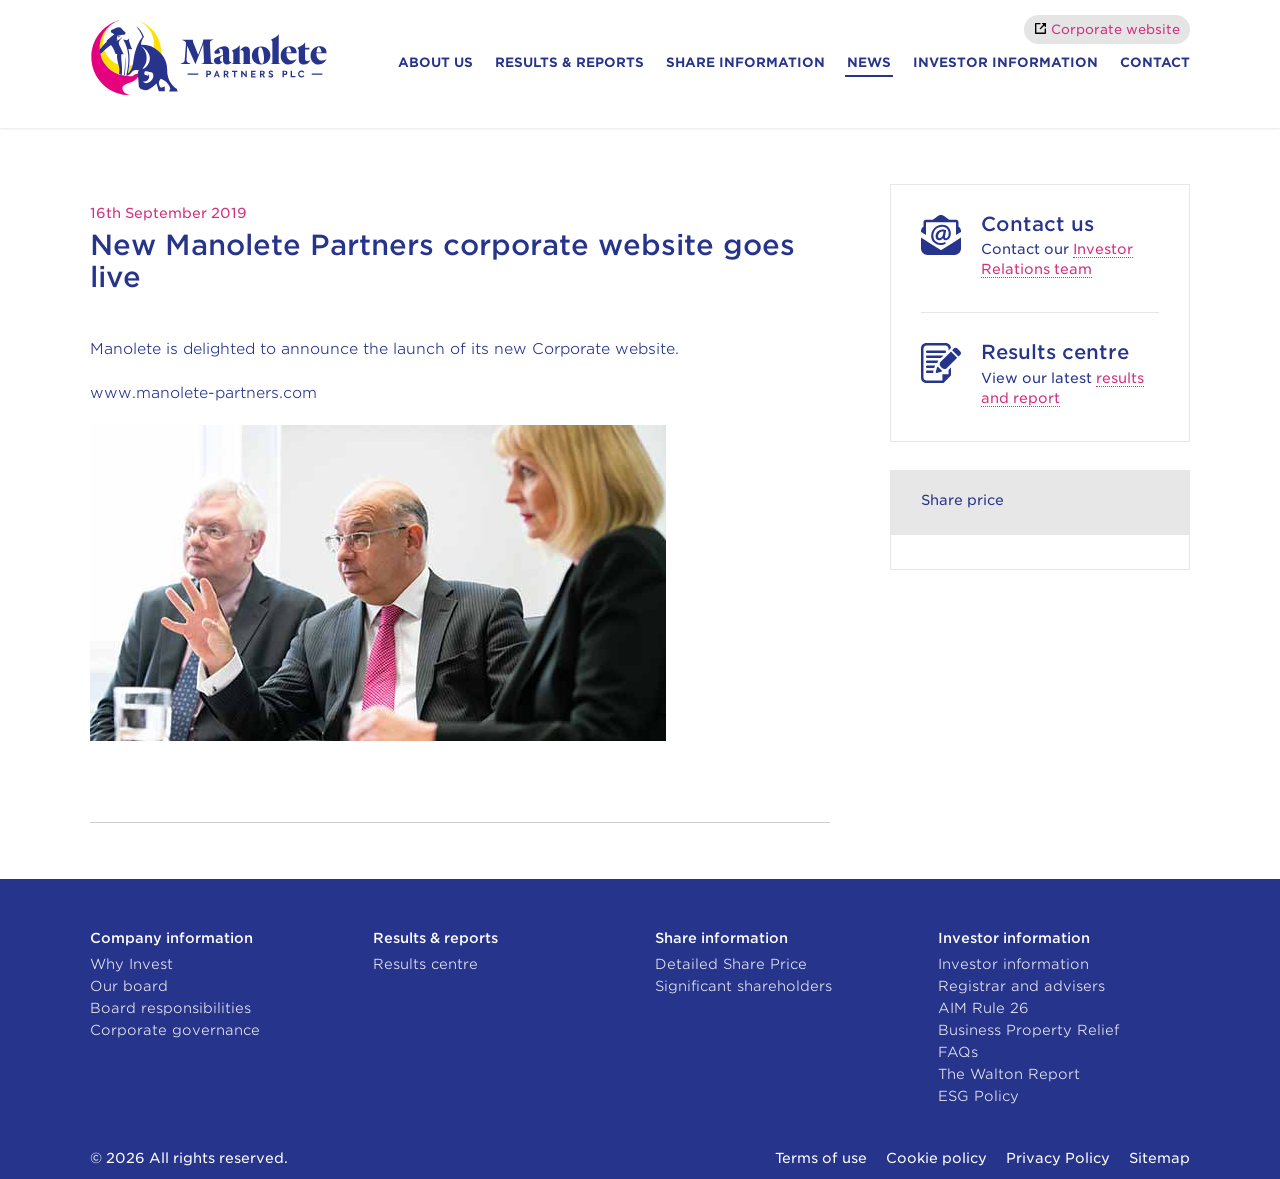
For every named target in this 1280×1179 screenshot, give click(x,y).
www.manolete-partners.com (203, 393)
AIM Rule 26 (983, 1008)
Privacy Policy (1058, 1158)
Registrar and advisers (1021, 986)
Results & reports (569, 62)
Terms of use (821, 1158)
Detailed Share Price (731, 964)
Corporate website (1115, 29)
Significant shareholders (743, 986)
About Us (435, 62)
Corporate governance (175, 1030)
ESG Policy (978, 1096)
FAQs (958, 1052)
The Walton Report (1009, 1074)
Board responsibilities (170, 1008)
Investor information (1005, 62)
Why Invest (131, 964)
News (869, 62)
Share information (745, 62)
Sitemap (1159, 1158)
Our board (129, 986)
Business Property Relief (1028, 1030)
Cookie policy (936, 1158)
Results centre (425, 964)
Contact (1155, 62)
